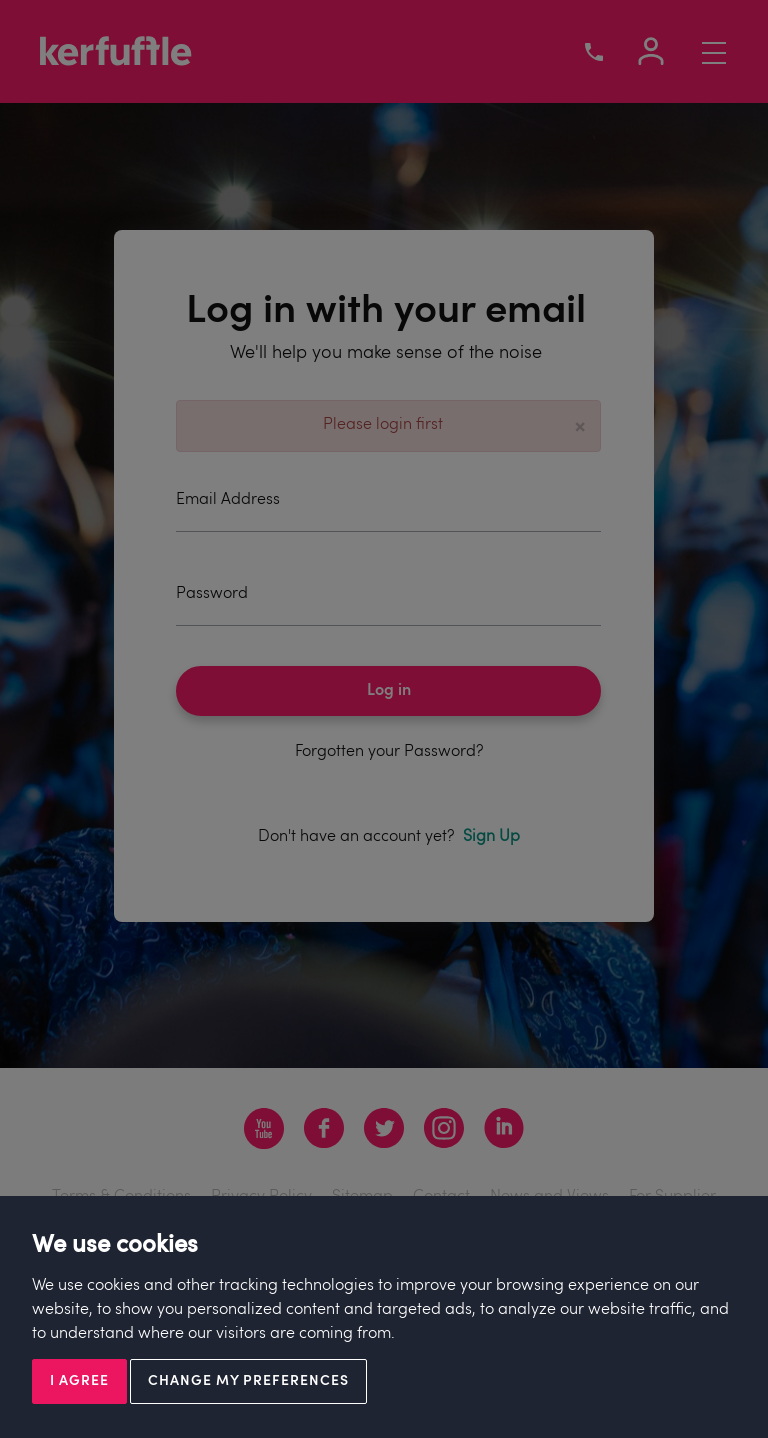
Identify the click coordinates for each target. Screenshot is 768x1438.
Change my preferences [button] (248, 1381)
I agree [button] (79, 1381)
